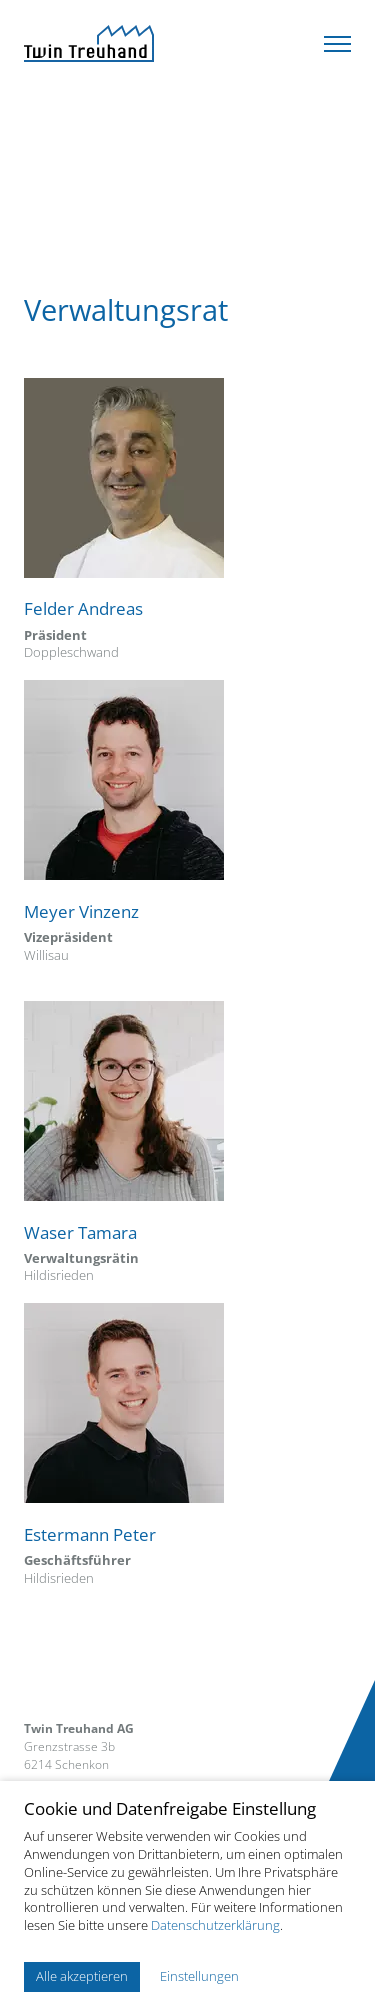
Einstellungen (199, 1976)
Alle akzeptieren (82, 1976)
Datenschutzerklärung (215, 1925)
